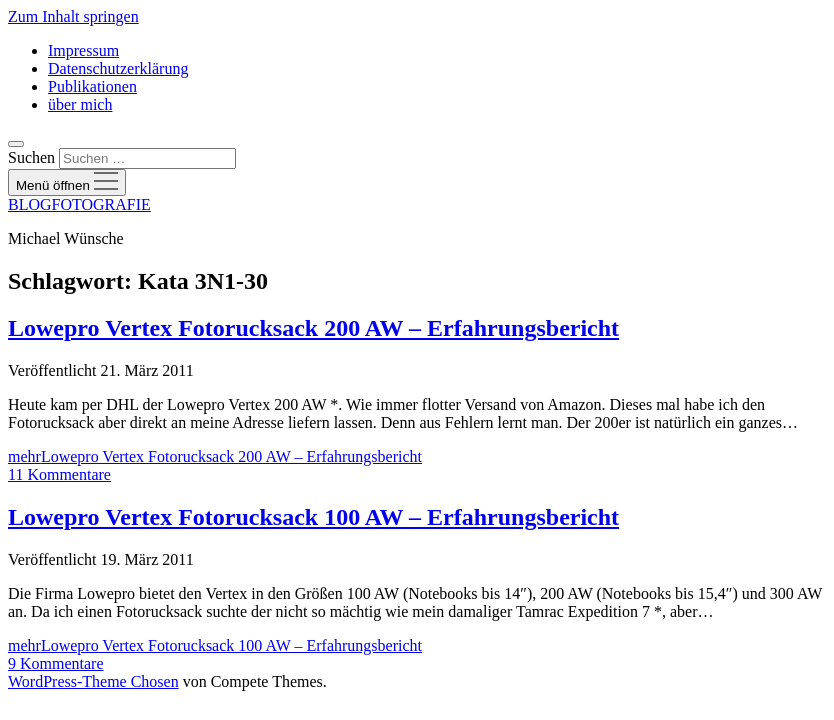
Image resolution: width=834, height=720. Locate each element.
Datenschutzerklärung (118, 68)
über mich (80, 104)
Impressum (83, 50)
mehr (215, 456)
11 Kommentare (59, 474)
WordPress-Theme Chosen (93, 681)
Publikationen (92, 86)
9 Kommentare (56, 663)
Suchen (31, 157)
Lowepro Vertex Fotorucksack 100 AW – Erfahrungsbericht (313, 517)
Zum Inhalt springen (73, 16)
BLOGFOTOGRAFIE (79, 204)
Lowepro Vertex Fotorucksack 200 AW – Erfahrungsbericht (313, 328)
